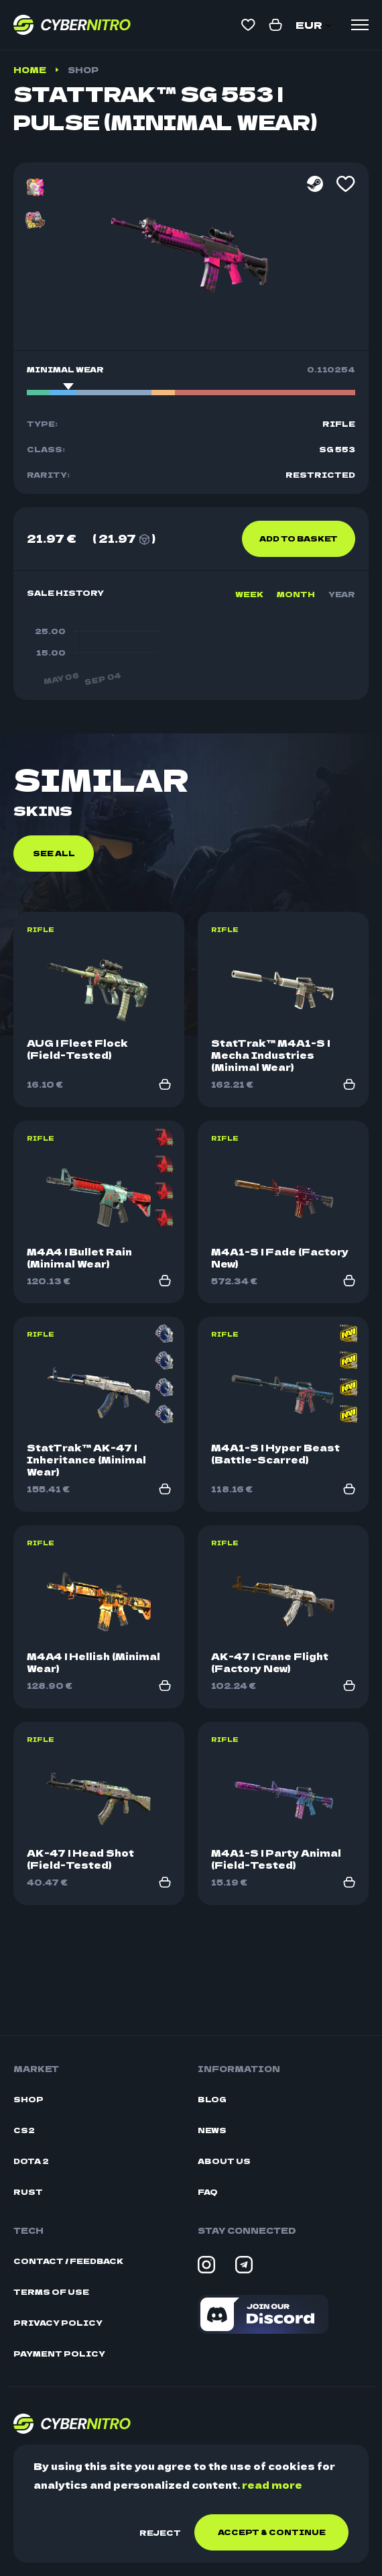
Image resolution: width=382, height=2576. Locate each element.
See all (54, 949)
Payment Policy (59, 2354)
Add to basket (298, 538)
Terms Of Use (51, 2292)
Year (341, 593)
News (212, 2130)
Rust (28, 2192)
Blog (212, 2099)
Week (249, 593)
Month (296, 593)
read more (272, 2484)
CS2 (24, 2130)
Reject (160, 2532)
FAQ (208, 2192)
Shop (83, 69)
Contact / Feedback (68, 2261)
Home (29, 69)
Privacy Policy (58, 2323)
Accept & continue (272, 2531)
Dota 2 (31, 2161)
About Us (224, 2161)
